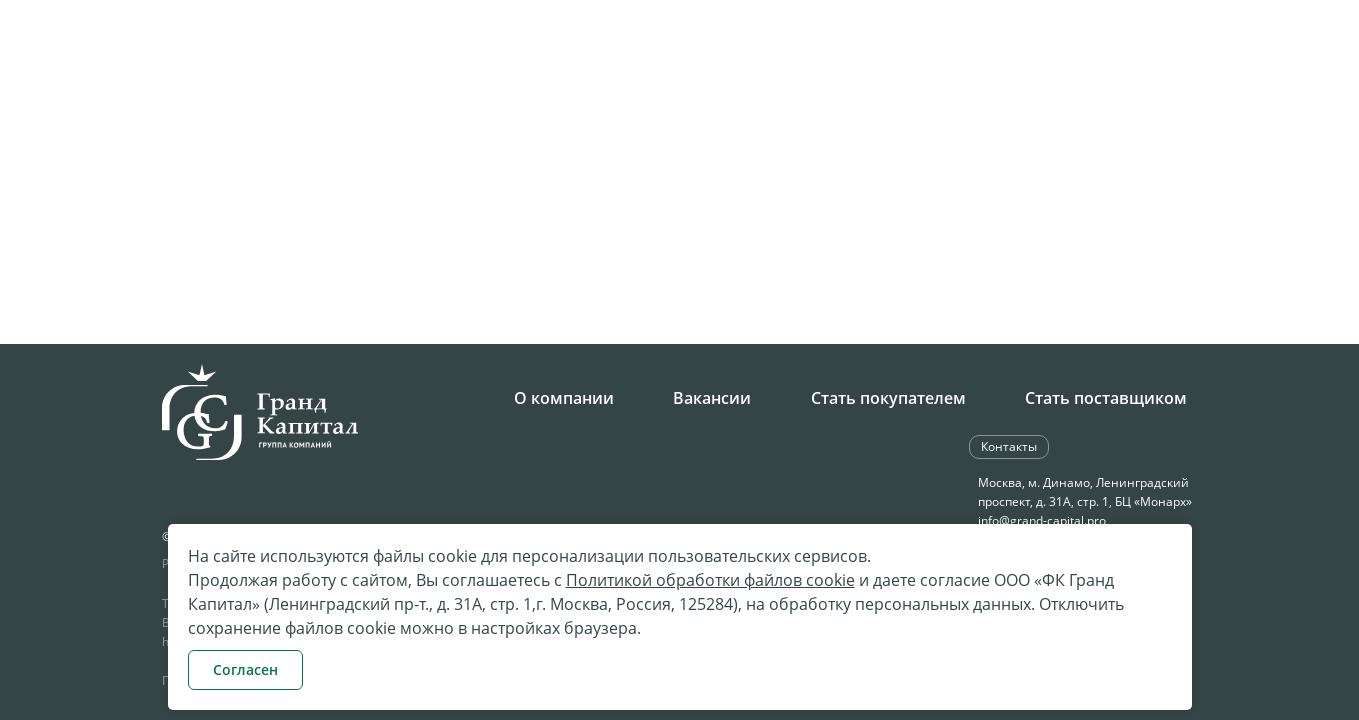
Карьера (607, 116)
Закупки (693, 116)
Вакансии (712, 398)
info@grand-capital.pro (1042, 520)
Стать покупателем (888, 398)
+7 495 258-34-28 (529, 53)
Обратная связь (1054, 51)
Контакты (1222, 116)
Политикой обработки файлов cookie (710, 580)
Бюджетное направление (952, 116)
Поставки (783, 116)
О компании (564, 398)
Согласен (245, 669)
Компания (513, 116)
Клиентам (1122, 116)
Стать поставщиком (1106, 398)
